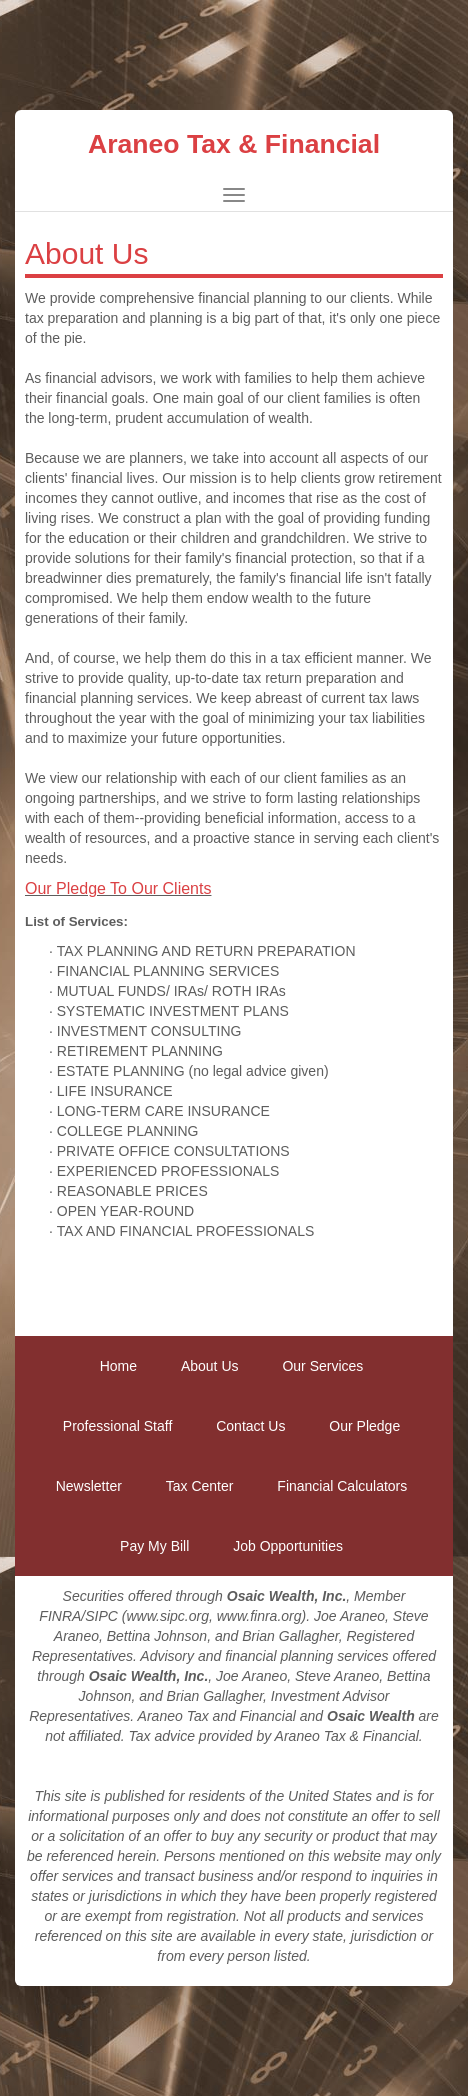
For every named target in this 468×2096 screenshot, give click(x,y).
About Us (210, 1366)
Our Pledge (364, 1426)
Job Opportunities (288, 1546)
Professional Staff (117, 1426)
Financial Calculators (342, 1486)
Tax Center (200, 1486)
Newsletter (89, 1486)
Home (118, 1366)
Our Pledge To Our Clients (118, 888)
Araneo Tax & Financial (234, 144)
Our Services (322, 1366)
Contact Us (250, 1426)
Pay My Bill (154, 1546)
